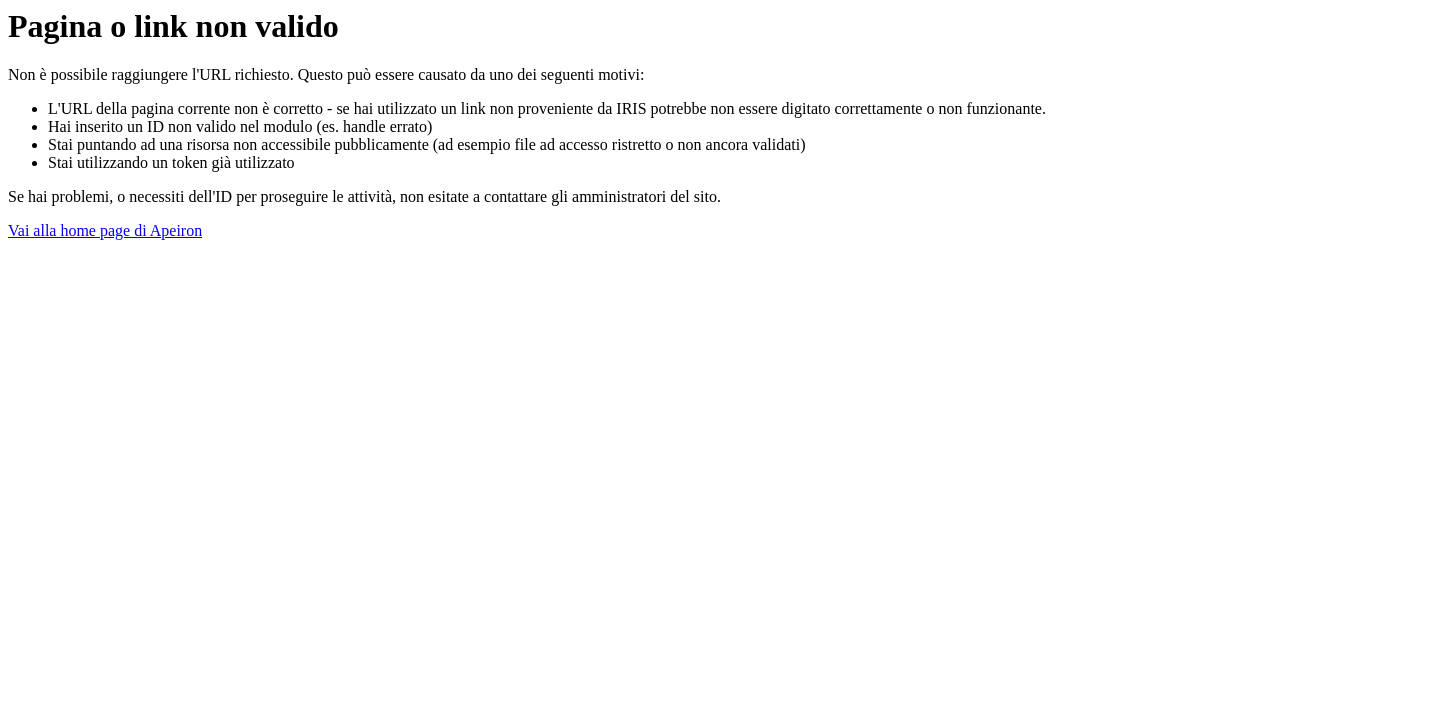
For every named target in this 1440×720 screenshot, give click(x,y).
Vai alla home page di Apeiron (105, 230)
